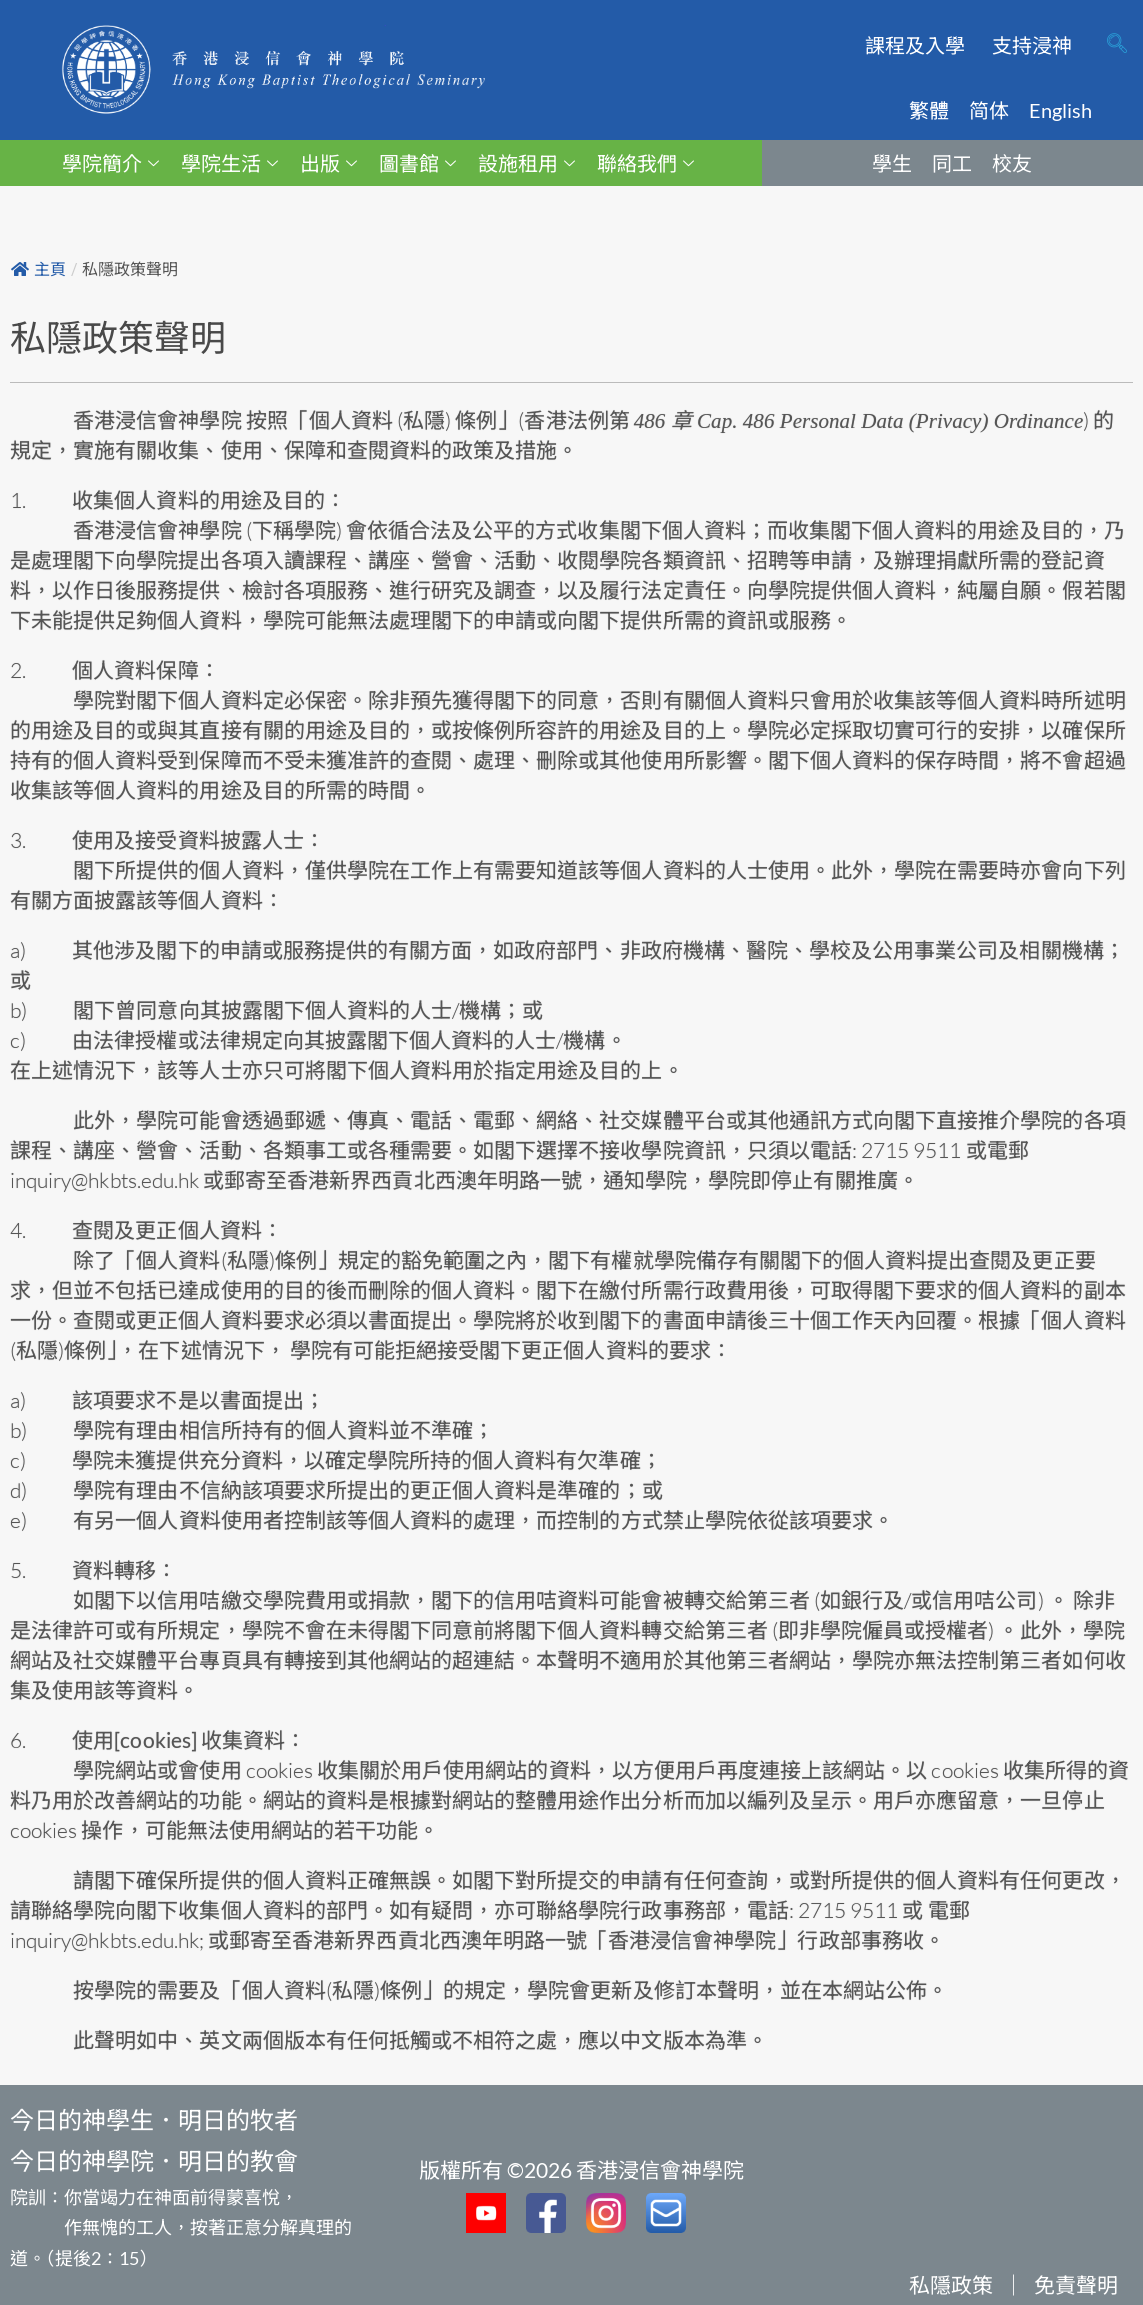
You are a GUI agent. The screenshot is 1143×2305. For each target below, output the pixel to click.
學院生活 (229, 163)
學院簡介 (110, 163)
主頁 (38, 269)
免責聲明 (1076, 2284)
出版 (328, 163)
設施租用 (526, 163)
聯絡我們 (645, 163)
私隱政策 (951, 2284)
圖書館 (417, 163)
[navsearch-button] (1117, 45)
